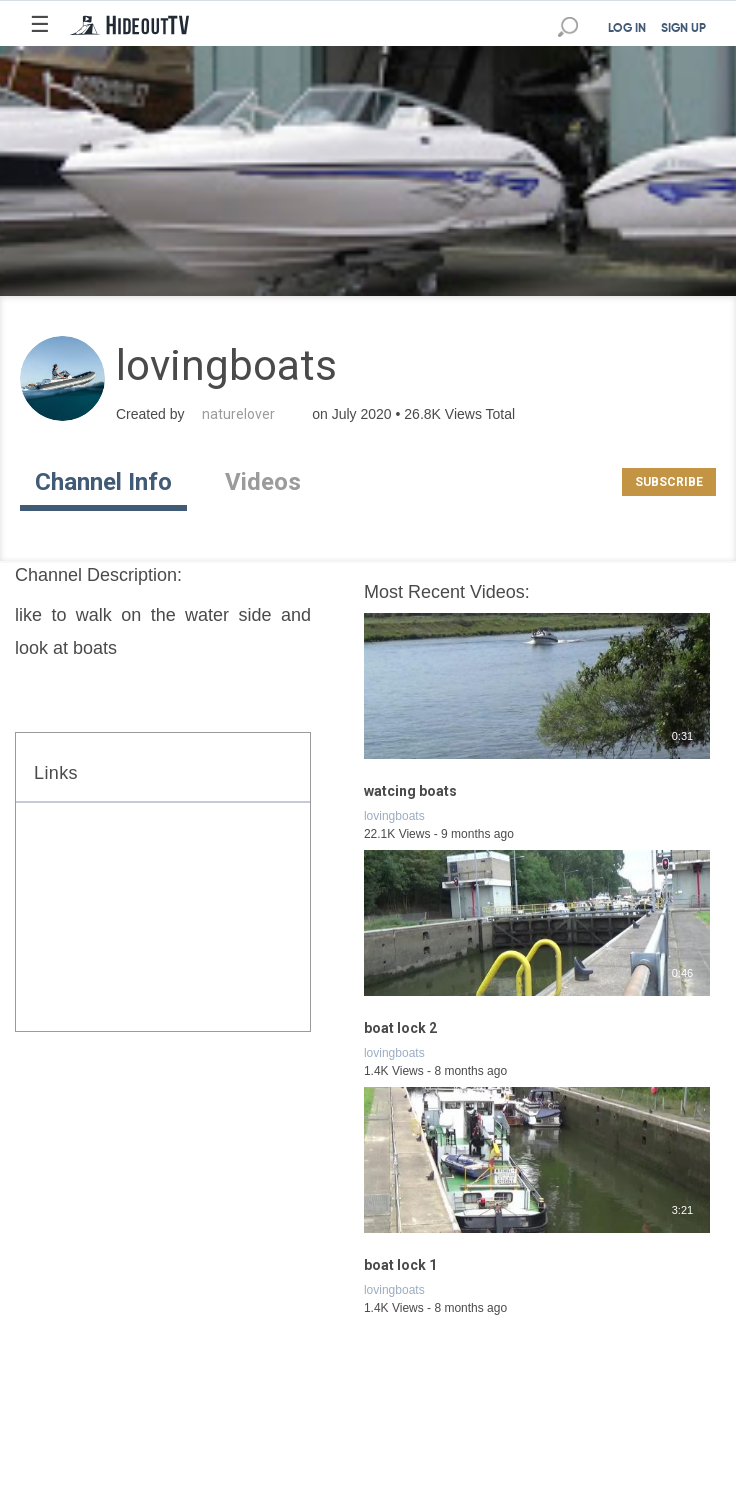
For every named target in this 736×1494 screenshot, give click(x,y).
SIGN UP (683, 29)
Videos (263, 482)
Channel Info (103, 482)
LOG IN (627, 29)
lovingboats (394, 816)
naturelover (238, 414)
